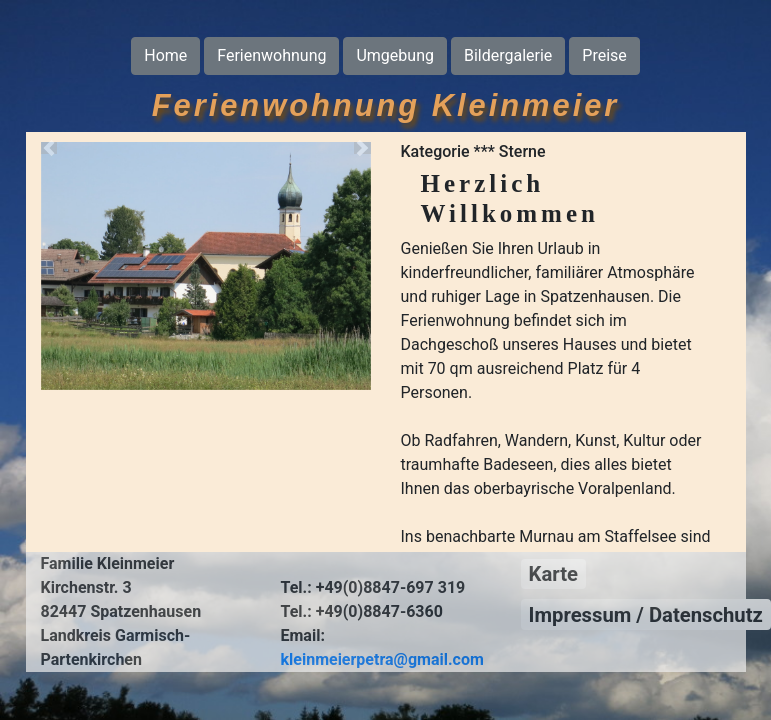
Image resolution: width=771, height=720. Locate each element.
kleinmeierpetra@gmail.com (382, 659)
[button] (49, 148)
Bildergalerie (508, 55)
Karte (553, 574)
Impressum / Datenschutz (646, 615)
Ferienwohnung (271, 55)
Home (165, 55)
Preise (604, 55)
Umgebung (395, 55)
